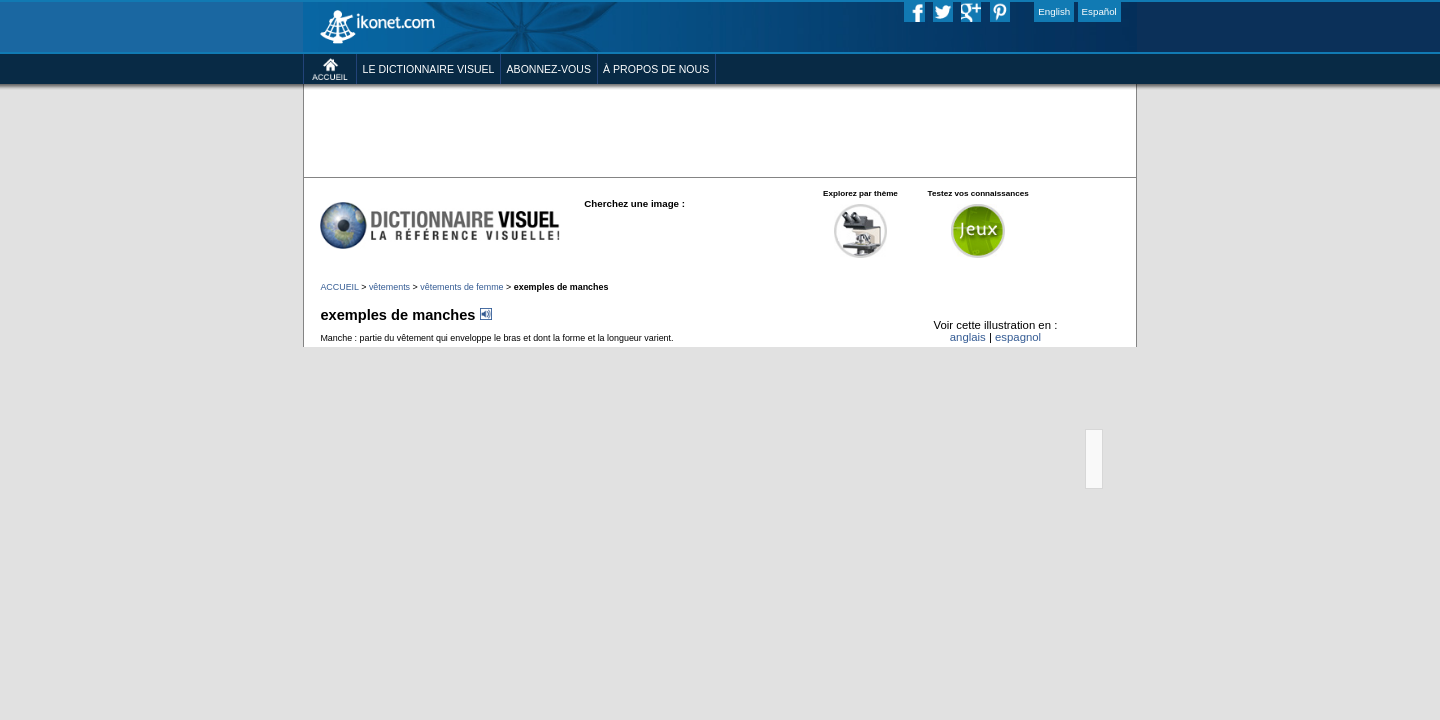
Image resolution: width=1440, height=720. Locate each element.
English (1131, 14)
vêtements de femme (402, 353)
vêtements (313, 353)
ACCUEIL (251, 353)
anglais (1025, 416)
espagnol (1087, 416)
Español (1186, 14)
